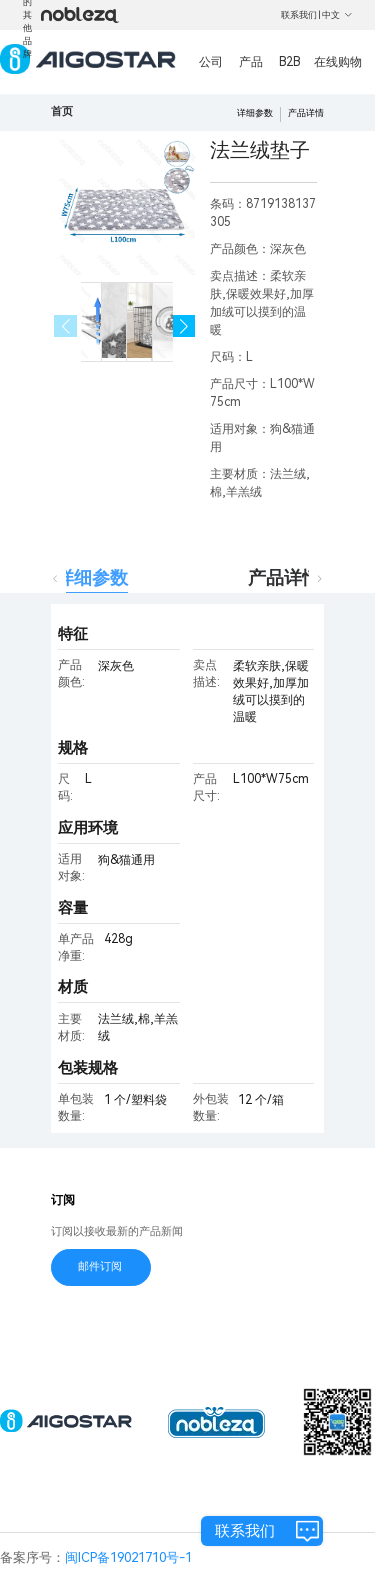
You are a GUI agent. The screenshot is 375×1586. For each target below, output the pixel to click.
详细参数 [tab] (92, 577)
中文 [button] (337, 15)
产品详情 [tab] (284, 577)
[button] (184, 326)
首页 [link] (62, 111)
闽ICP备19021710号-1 (128, 1557)
